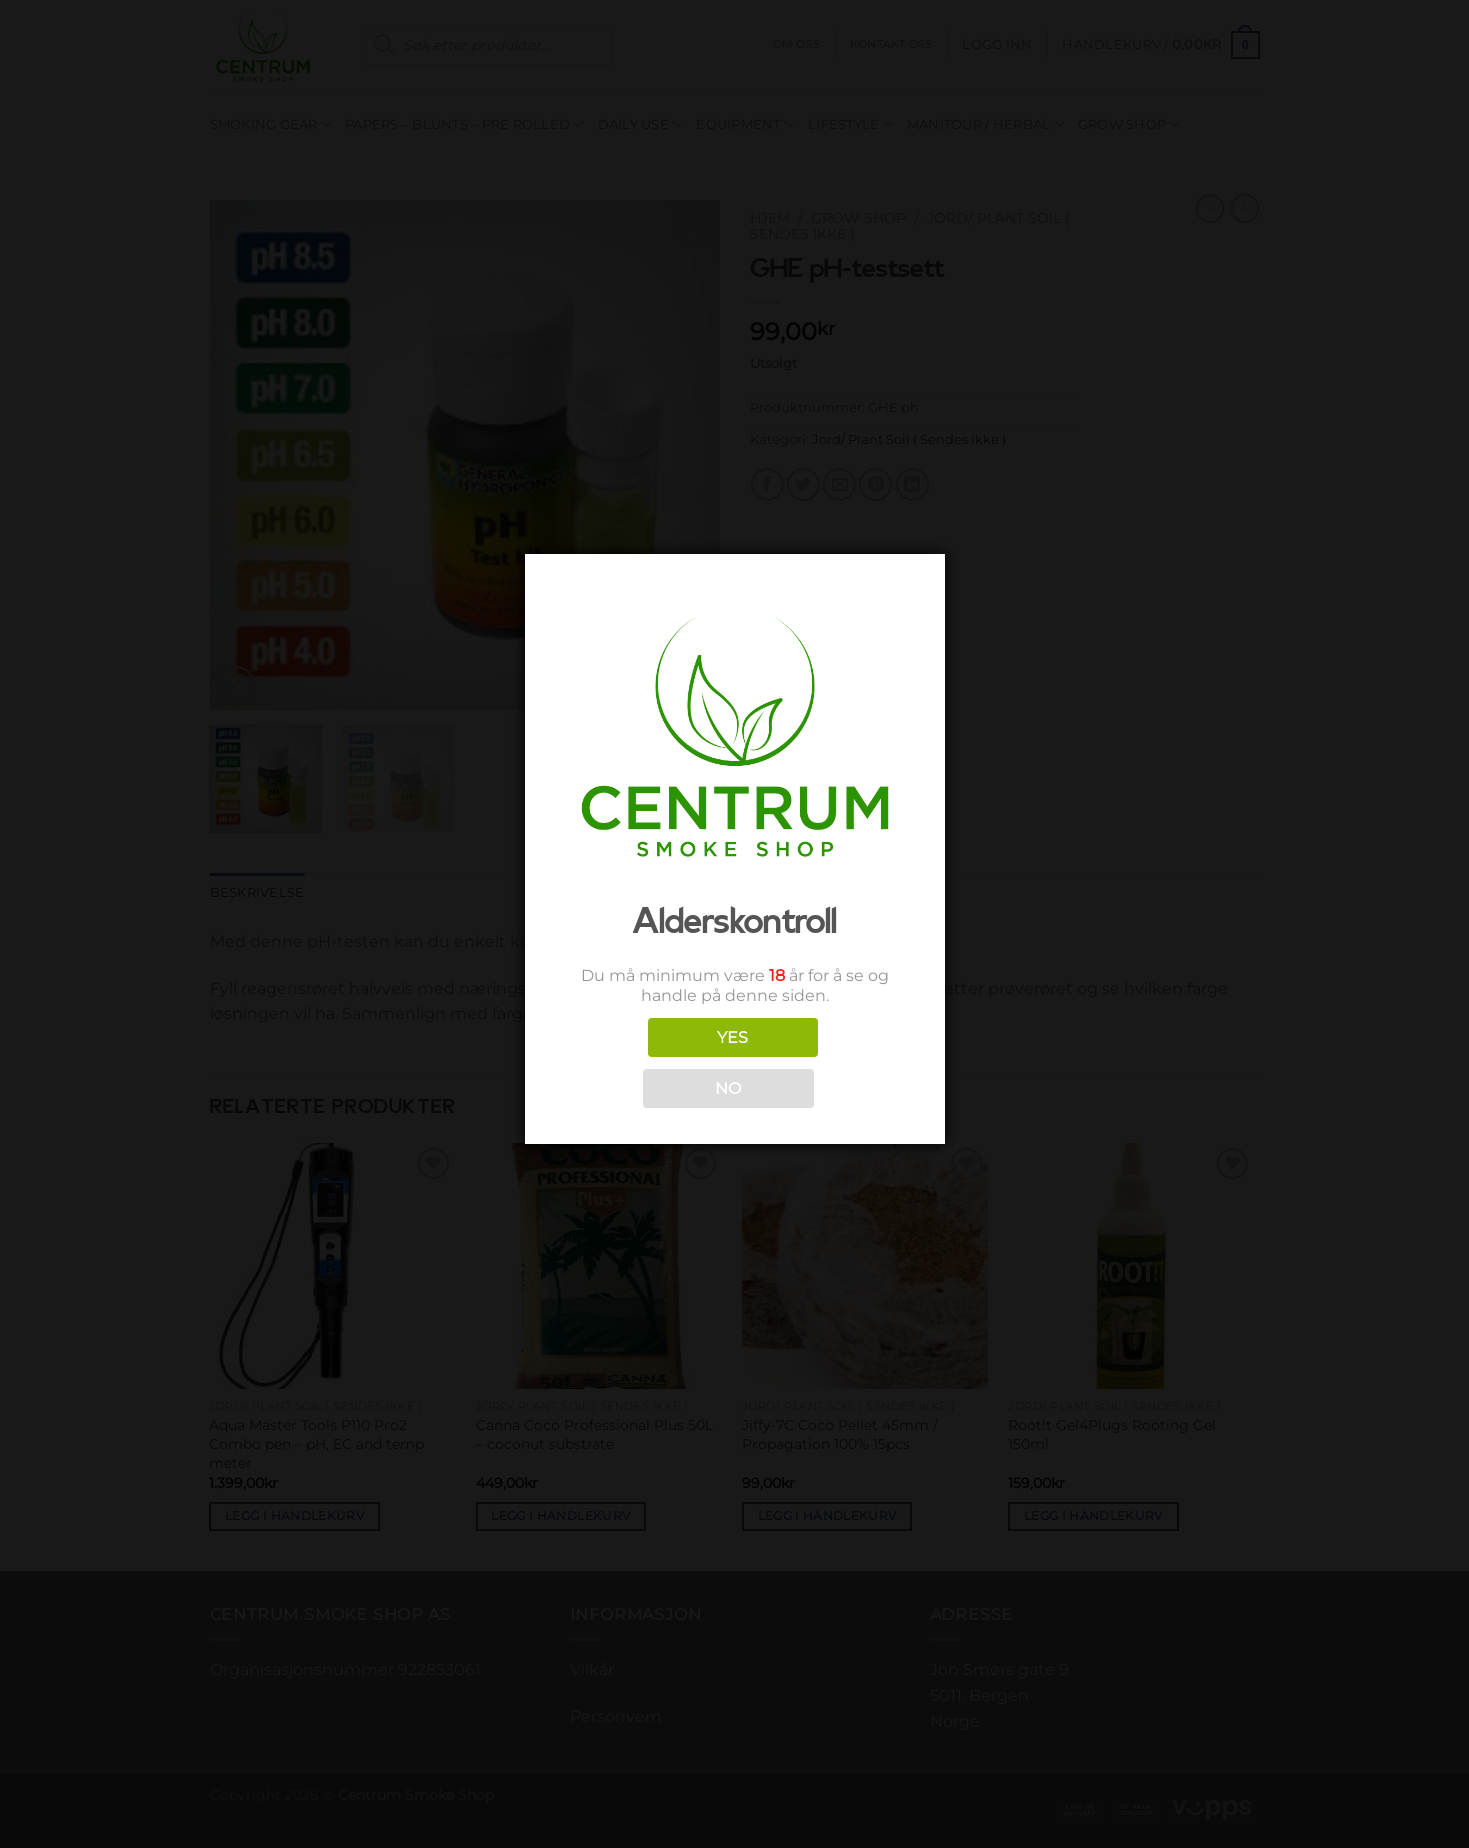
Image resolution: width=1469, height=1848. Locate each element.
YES (733, 1037)
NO (728, 1088)
